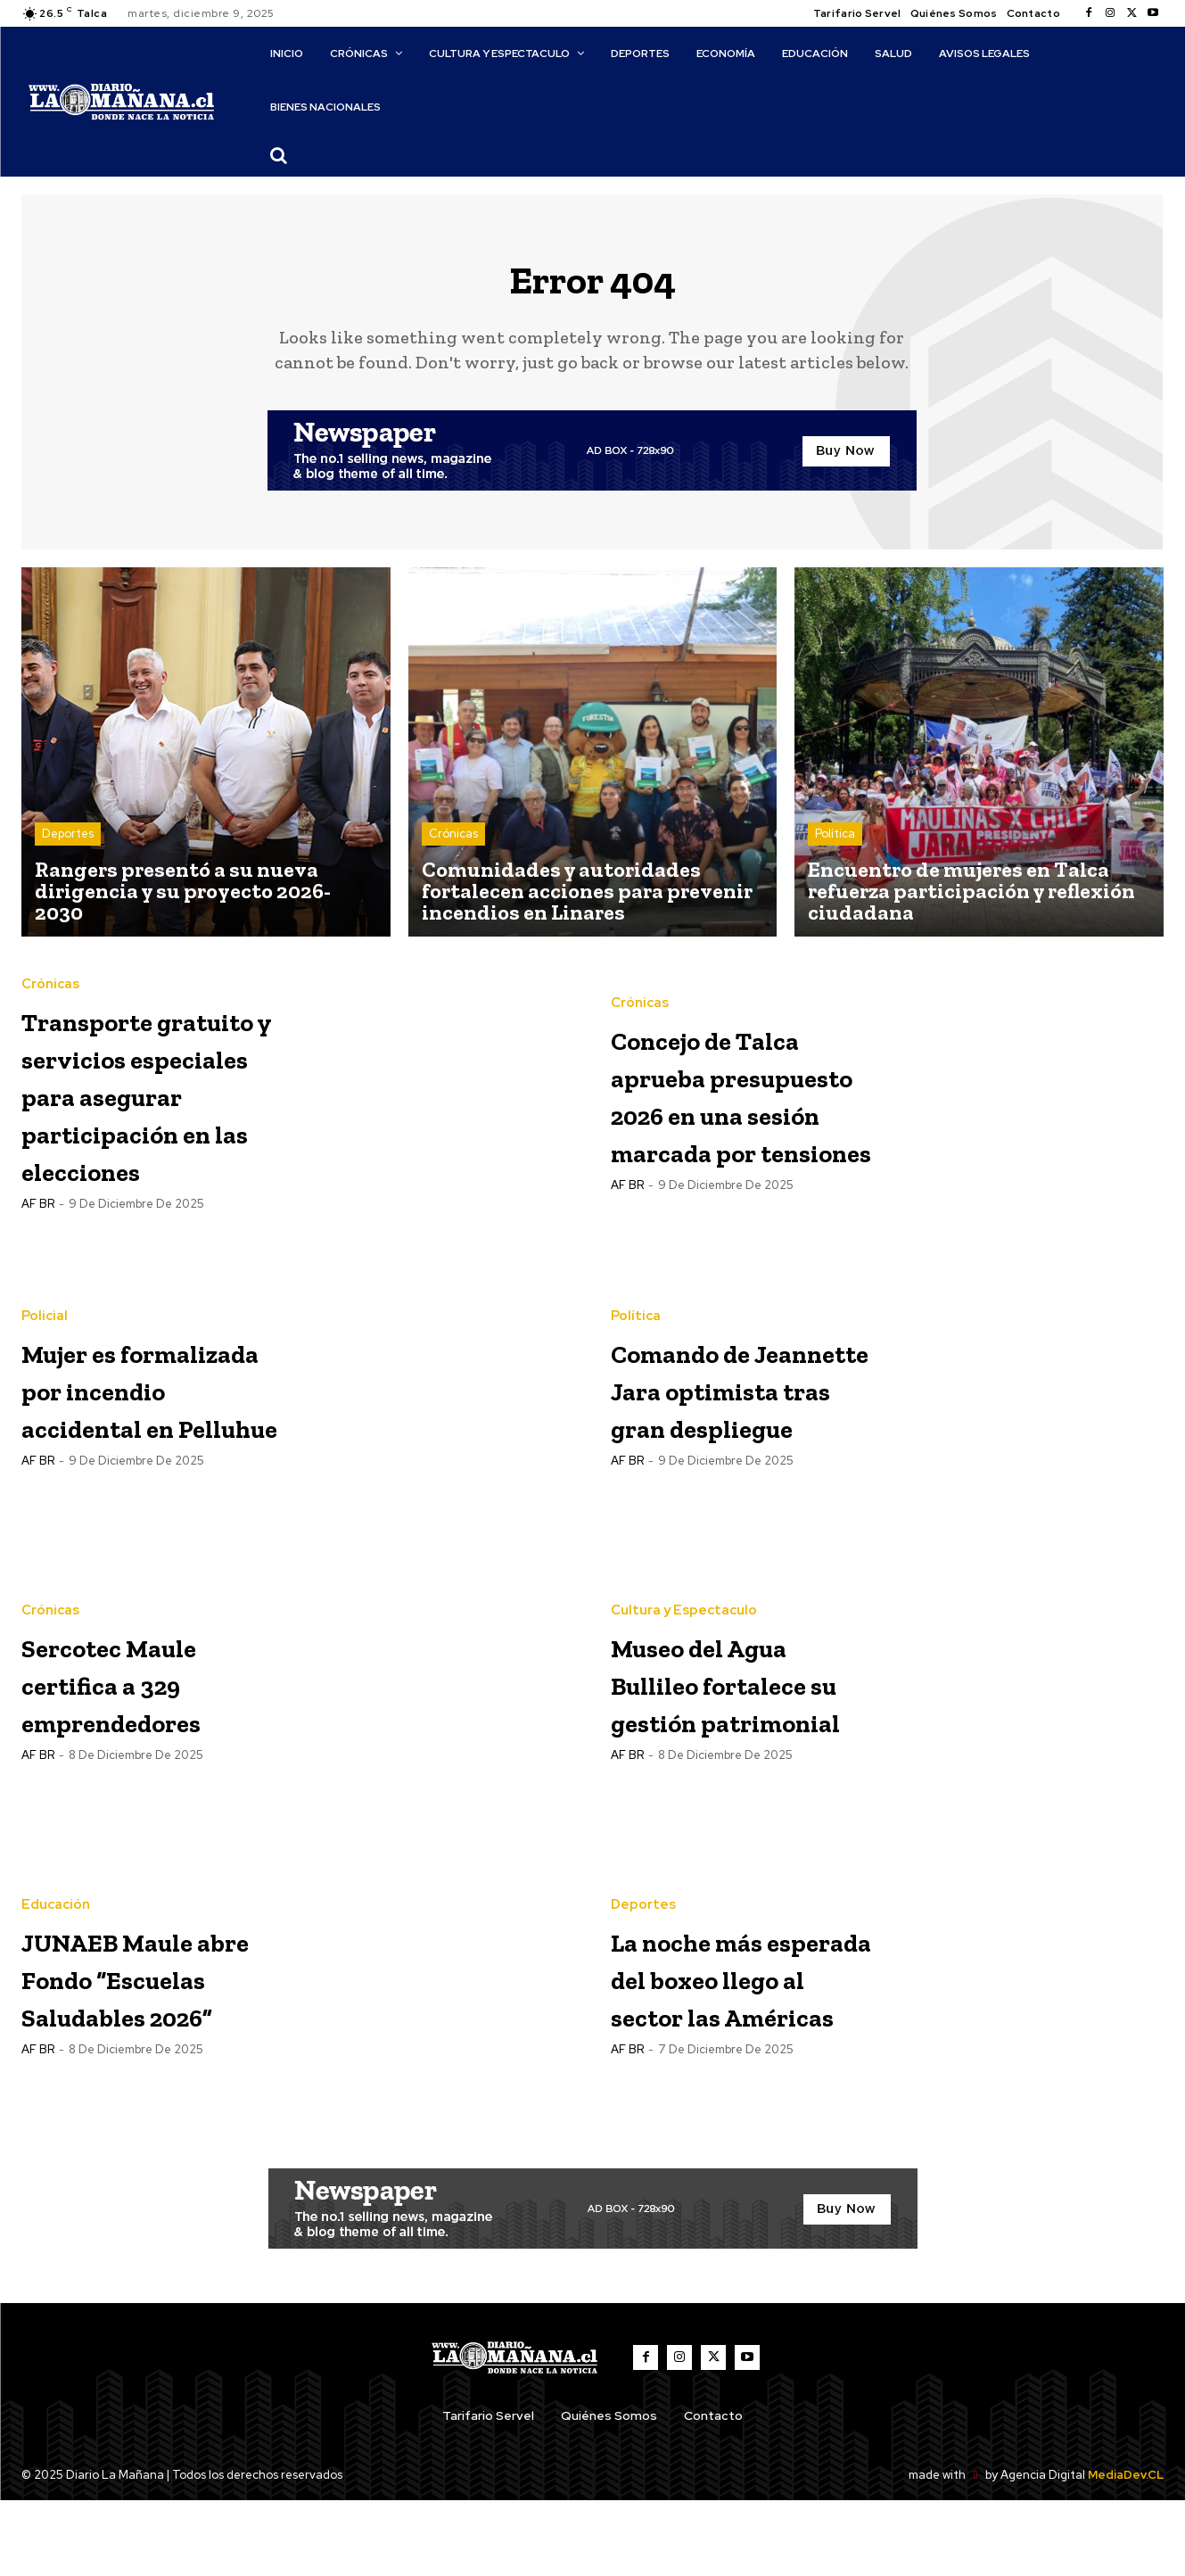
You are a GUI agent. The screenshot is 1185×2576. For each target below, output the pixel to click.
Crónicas (453, 844)
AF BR (37, 1302)
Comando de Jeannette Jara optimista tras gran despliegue (732, 1464)
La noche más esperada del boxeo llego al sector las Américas (722, 2053)
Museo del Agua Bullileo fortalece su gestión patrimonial (739, 1758)
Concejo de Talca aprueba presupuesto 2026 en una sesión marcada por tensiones (739, 1103)
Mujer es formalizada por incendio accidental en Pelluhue (131, 1464)
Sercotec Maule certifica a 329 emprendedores (151, 1758)
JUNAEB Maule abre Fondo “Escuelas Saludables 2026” (148, 2053)
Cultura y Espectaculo (684, 1649)
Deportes (68, 844)
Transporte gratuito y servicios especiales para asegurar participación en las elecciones (146, 1136)
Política (835, 844)
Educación (55, 1944)
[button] (278, 155)
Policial (44, 1355)
